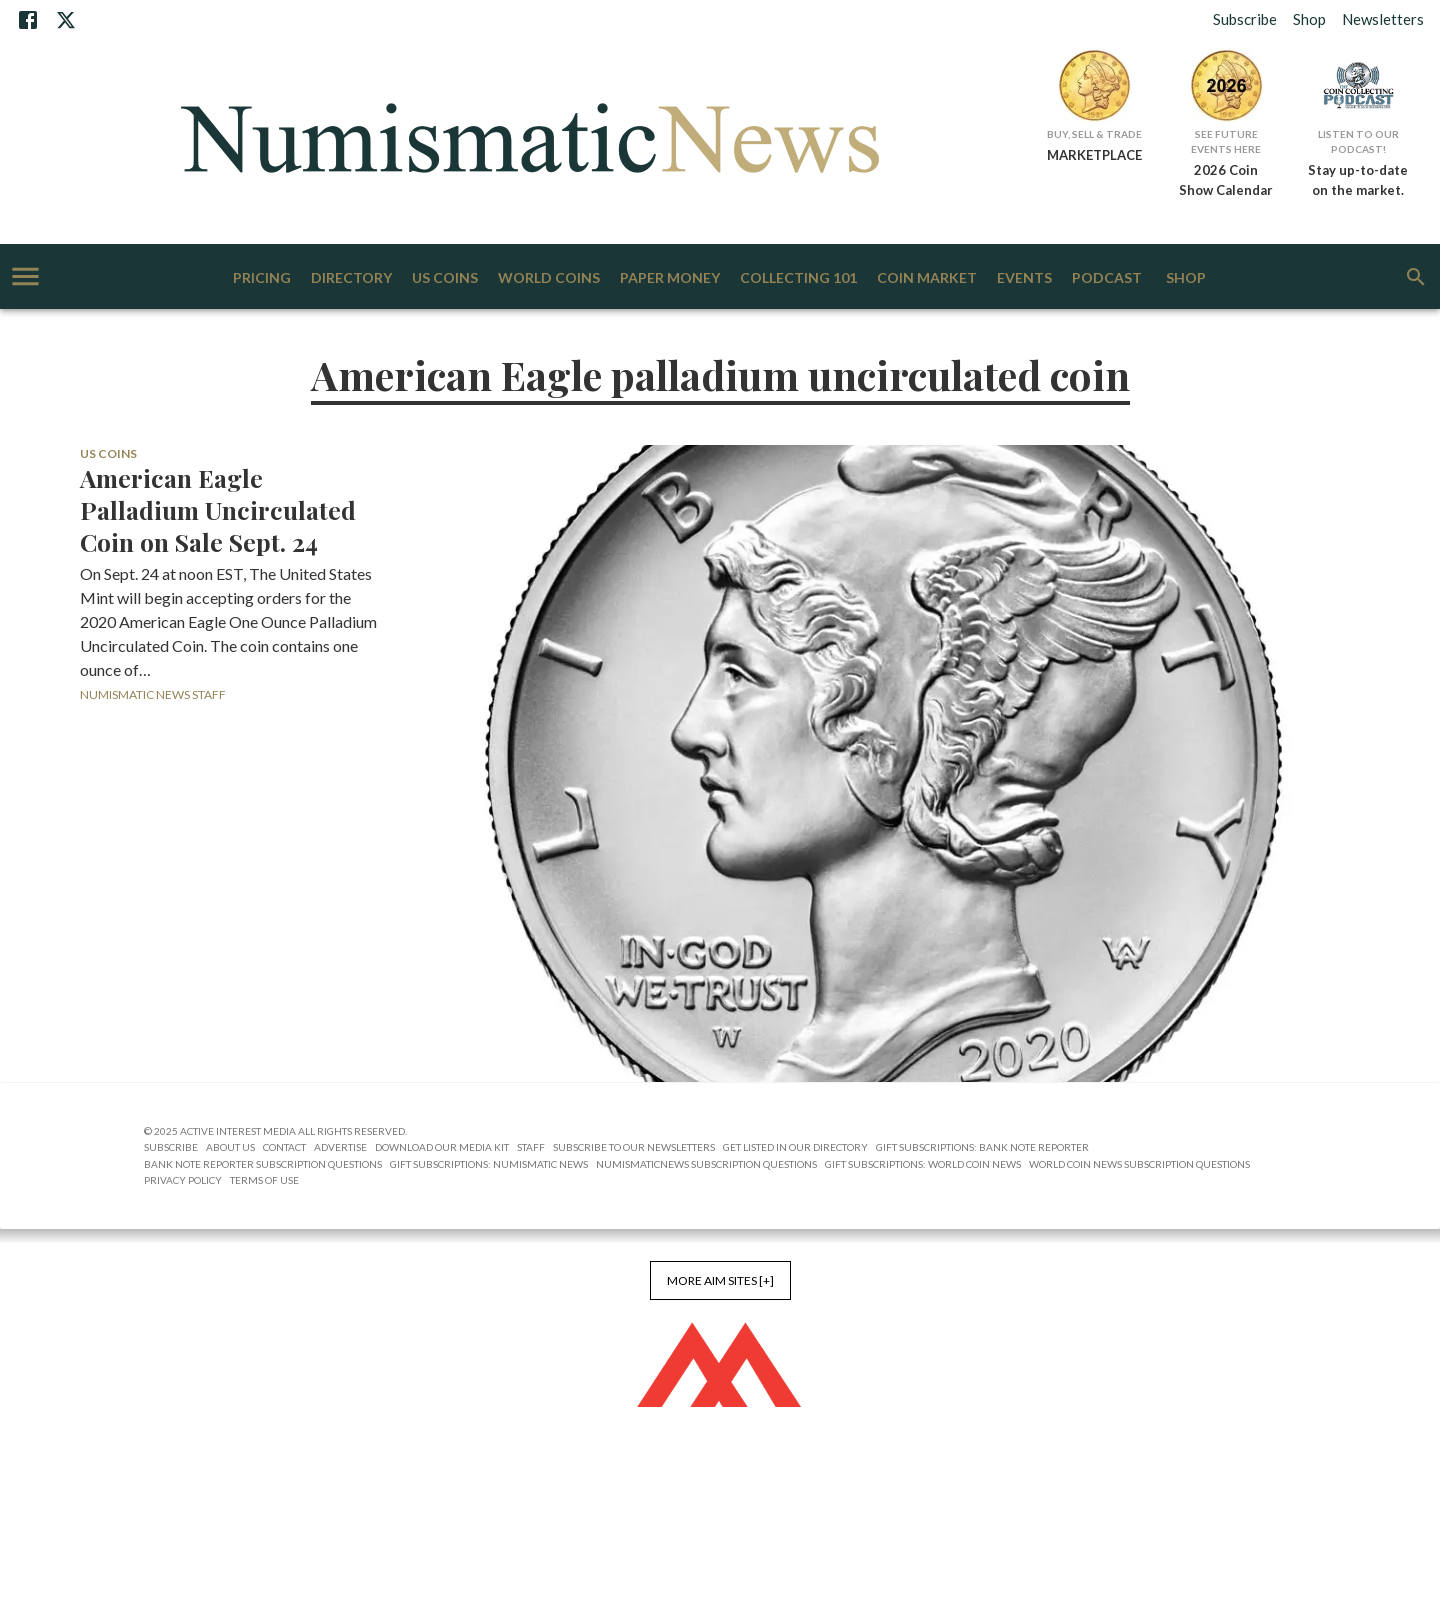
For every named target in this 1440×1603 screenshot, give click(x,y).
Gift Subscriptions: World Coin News (923, 1164)
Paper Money (670, 278)
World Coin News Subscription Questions (1139, 1164)
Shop (1309, 19)
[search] (1416, 277)
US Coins (445, 278)
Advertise (340, 1147)
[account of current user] (25, 276)
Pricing (262, 278)
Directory (351, 278)
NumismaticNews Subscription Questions (706, 1164)
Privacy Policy (183, 1180)
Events (1024, 278)
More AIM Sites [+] (720, 1280)
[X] (66, 20)
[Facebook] (28, 20)
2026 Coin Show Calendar (1226, 180)
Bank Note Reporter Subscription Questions (263, 1164)
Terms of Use (264, 1180)
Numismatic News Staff (153, 694)
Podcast (1107, 278)
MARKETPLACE (1094, 155)
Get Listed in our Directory (795, 1147)
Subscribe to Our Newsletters (634, 1147)
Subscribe (1245, 19)
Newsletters (1383, 19)
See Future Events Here (1226, 141)
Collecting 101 (798, 278)
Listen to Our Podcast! (1358, 141)
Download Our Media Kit (442, 1147)
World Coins (549, 278)
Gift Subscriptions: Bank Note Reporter (982, 1147)
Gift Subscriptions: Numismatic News (489, 1164)
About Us (230, 1147)
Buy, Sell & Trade (1094, 134)
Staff (531, 1147)
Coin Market (927, 278)
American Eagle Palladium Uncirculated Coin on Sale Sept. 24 (218, 510)
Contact (284, 1147)
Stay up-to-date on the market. (1358, 180)
